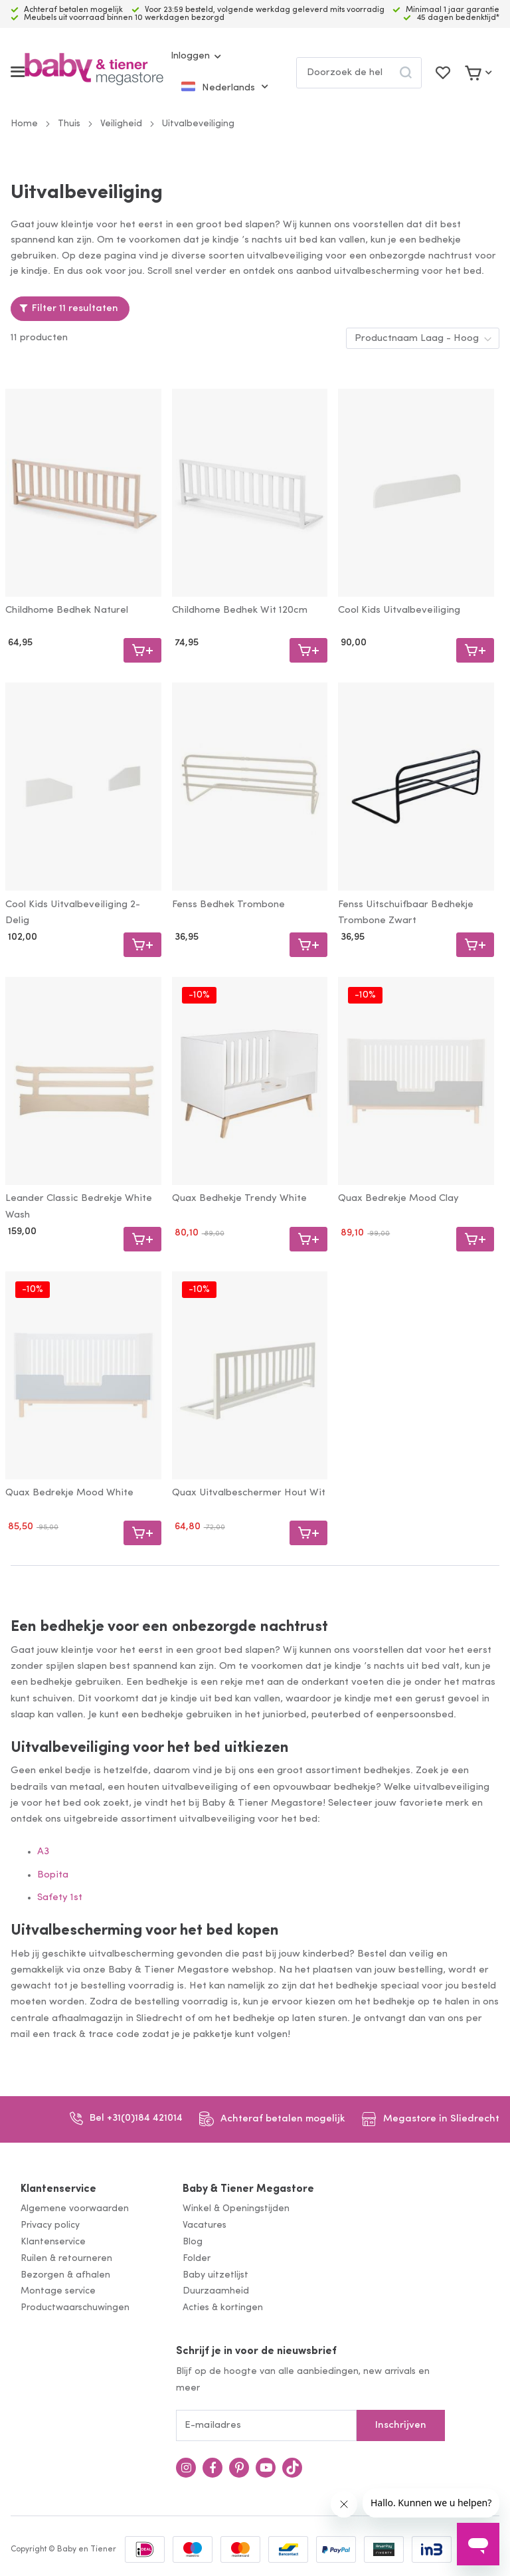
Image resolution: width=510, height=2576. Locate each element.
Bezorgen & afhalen (65, 2275)
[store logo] (94, 72)
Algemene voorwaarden (75, 2209)
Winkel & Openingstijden (236, 2209)
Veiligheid (121, 124)
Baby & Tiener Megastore (248, 2189)
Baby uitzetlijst (215, 2275)
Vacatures (204, 2225)
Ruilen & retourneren (66, 2259)
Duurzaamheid (216, 2291)
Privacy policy (50, 2225)
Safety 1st (59, 1898)
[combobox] (359, 73)
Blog (193, 2242)
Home (24, 124)
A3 (43, 1852)
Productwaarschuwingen (75, 2308)
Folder (197, 2259)
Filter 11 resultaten (75, 309)
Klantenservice (58, 2189)
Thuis (69, 124)
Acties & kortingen (223, 2308)
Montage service (58, 2291)
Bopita (52, 1875)
